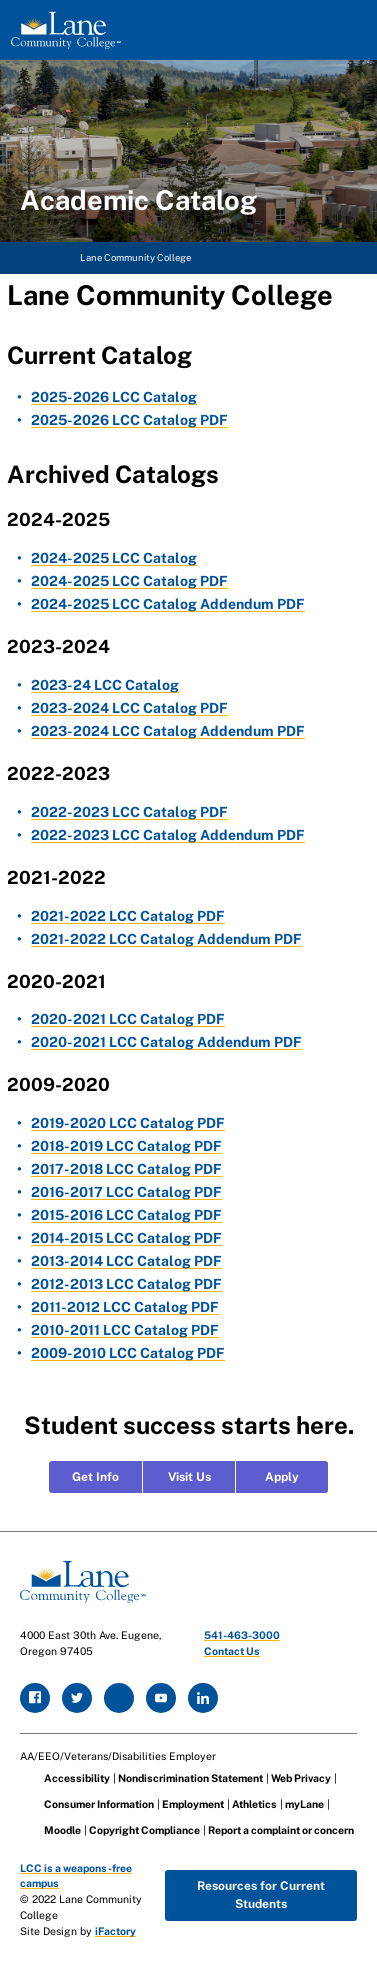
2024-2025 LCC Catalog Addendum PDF (168, 604)
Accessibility (77, 1778)
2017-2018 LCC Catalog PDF (126, 1169)
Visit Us (189, 1477)
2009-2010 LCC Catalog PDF (128, 1353)
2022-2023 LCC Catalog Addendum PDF (168, 835)
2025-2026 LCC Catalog (114, 397)
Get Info (95, 1477)
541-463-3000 (242, 1635)
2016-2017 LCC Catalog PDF (126, 1192)
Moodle (62, 1830)
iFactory (115, 1931)
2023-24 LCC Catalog (105, 685)
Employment (193, 1804)
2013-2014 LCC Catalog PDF (126, 1261)
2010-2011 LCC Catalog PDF (125, 1330)
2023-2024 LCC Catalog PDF (129, 708)
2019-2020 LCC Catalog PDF (128, 1123)
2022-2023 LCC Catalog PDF (129, 812)
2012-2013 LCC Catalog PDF (126, 1284)
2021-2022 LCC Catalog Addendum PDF (166, 939)
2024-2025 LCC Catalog (114, 558)
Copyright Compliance (144, 1830)
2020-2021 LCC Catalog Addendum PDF (166, 1042)
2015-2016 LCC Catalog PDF (126, 1215)
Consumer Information (99, 1804)
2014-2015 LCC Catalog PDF (126, 1238)
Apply (282, 1477)
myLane (304, 1804)
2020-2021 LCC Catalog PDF (128, 1019)
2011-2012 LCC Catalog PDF (125, 1307)
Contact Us (232, 1651)
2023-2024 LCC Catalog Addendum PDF (168, 731)
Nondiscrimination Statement (190, 1778)
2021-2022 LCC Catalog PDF (128, 916)
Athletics (254, 1804)
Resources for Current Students (261, 1895)
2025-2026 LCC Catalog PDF (129, 420)
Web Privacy (301, 1778)
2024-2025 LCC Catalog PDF (129, 581)
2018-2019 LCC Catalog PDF (126, 1146)
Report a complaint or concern (281, 1830)
